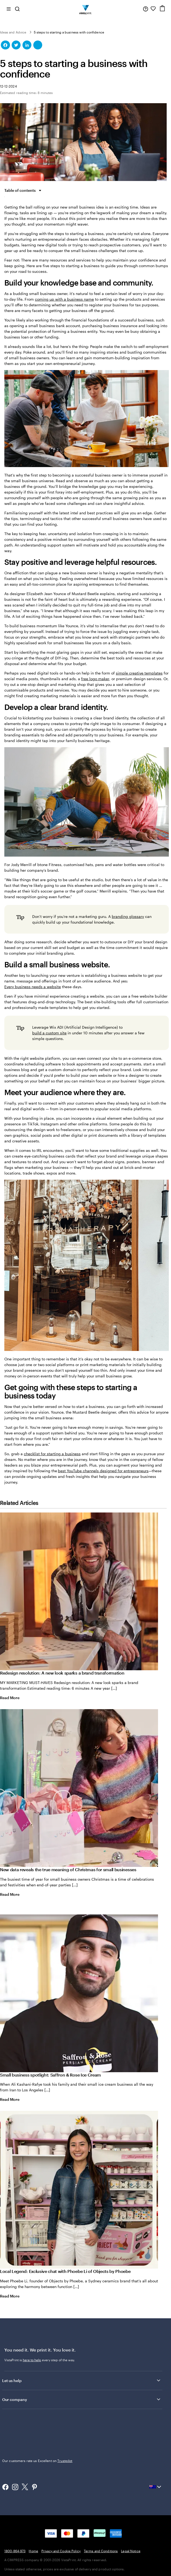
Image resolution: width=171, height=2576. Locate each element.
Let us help (81, 2380)
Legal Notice (130, 2551)
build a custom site (49, 1033)
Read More (14, 1697)
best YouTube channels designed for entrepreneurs (103, 1470)
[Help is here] (145, 9)
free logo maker (95, 678)
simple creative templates (139, 673)
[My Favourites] (153, 8)
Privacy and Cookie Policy (61, 2551)
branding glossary (128, 916)
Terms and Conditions (101, 2551)
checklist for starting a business (52, 1453)
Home (33, 2551)
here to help (32, 2360)
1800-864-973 (14, 2551)
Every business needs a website (32, 986)
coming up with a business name (64, 299)
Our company (81, 2399)
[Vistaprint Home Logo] (86, 8)
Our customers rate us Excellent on (37, 2461)
